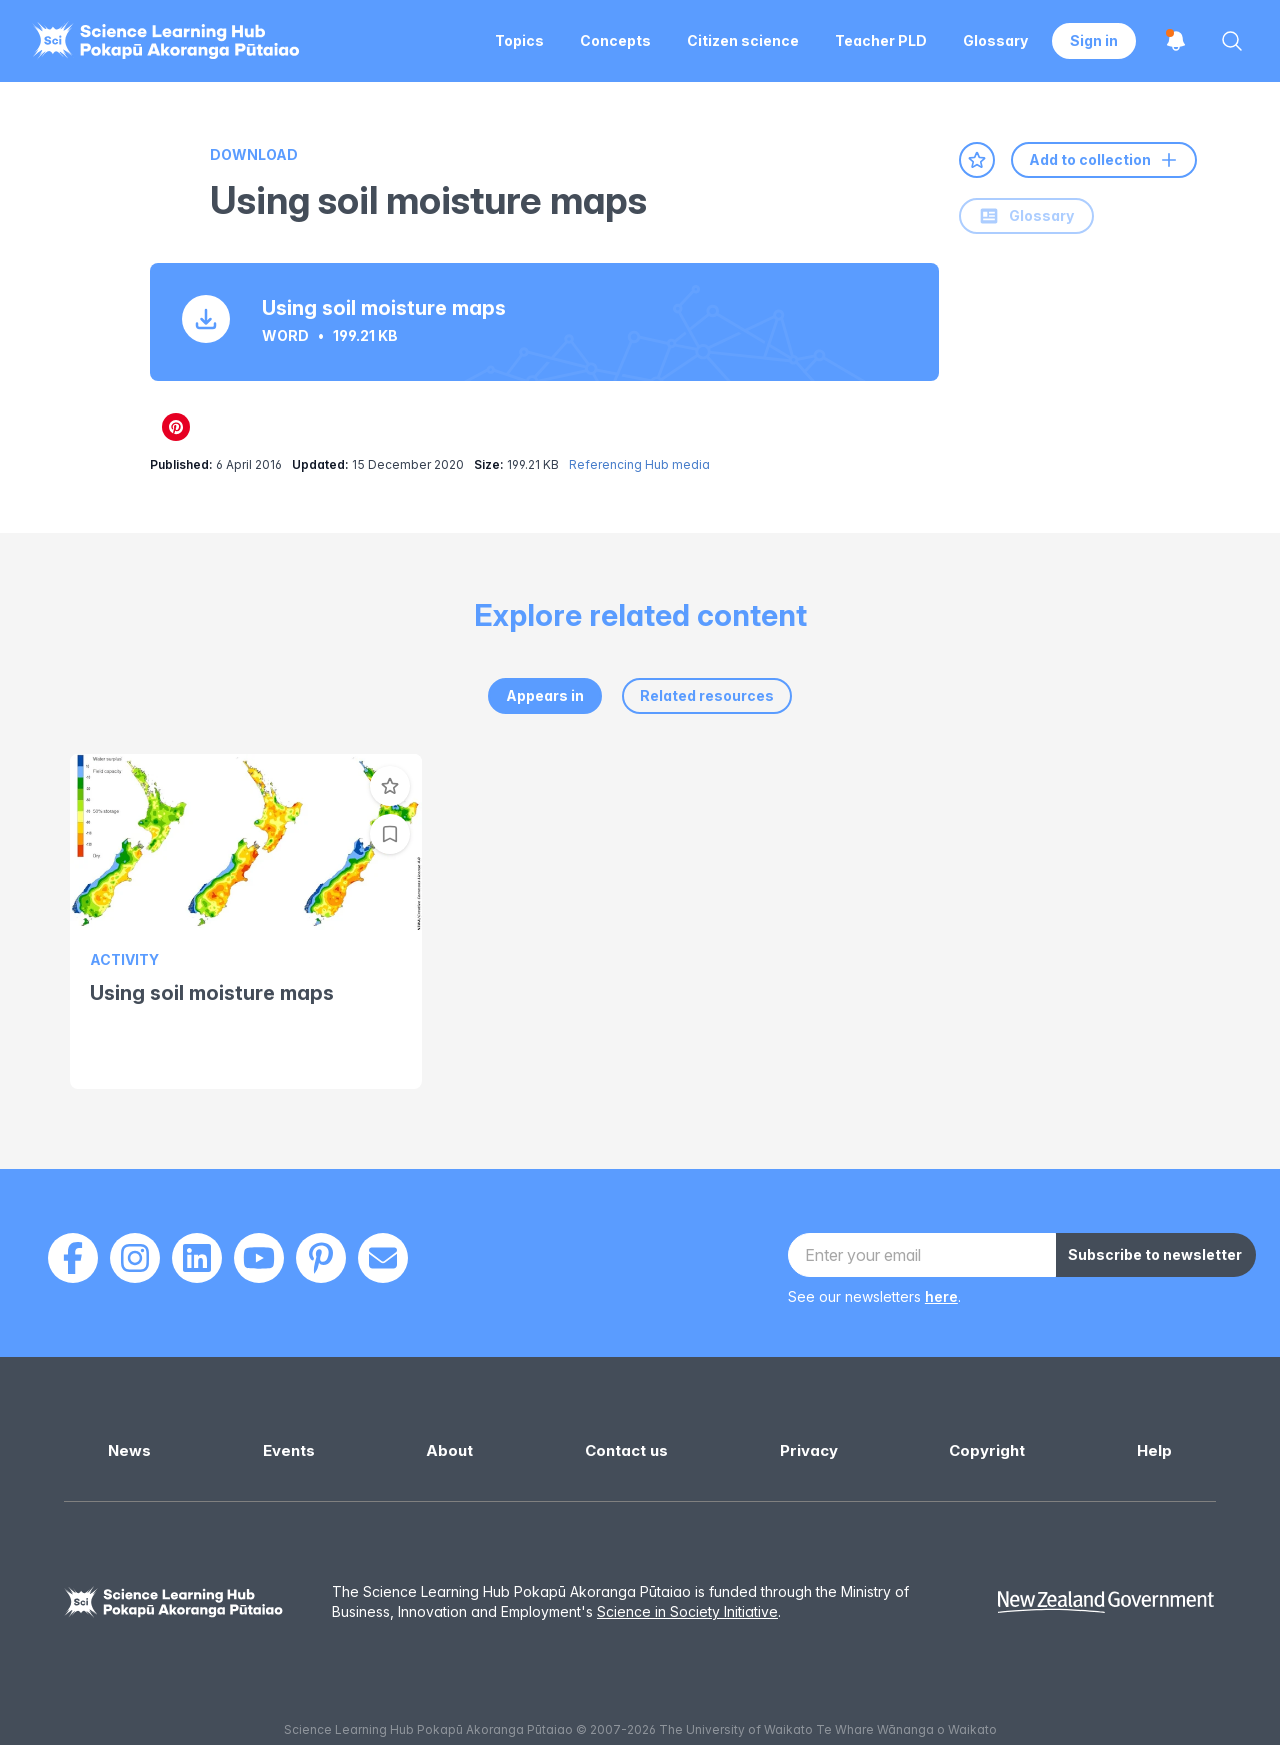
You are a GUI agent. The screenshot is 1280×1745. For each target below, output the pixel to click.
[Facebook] (73, 1258)
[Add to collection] (390, 834)
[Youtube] (259, 1258)
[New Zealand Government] (1106, 1602)
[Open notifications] (1176, 41)
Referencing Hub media (639, 464)
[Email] (383, 1258)
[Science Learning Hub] (174, 1602)
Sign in (1094, 40)
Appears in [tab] (545, 695)
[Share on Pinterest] (176, 427)
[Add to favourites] (977, 160)
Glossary (1026, 216)
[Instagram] (135, 1258)
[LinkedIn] (197, 1258)
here (941, 1296)
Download (254, 154)
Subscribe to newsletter (1155, 1254)
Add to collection (1104, 160)
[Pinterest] (321, 1258)
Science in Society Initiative (687, 1611)
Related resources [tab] (707, 695)
